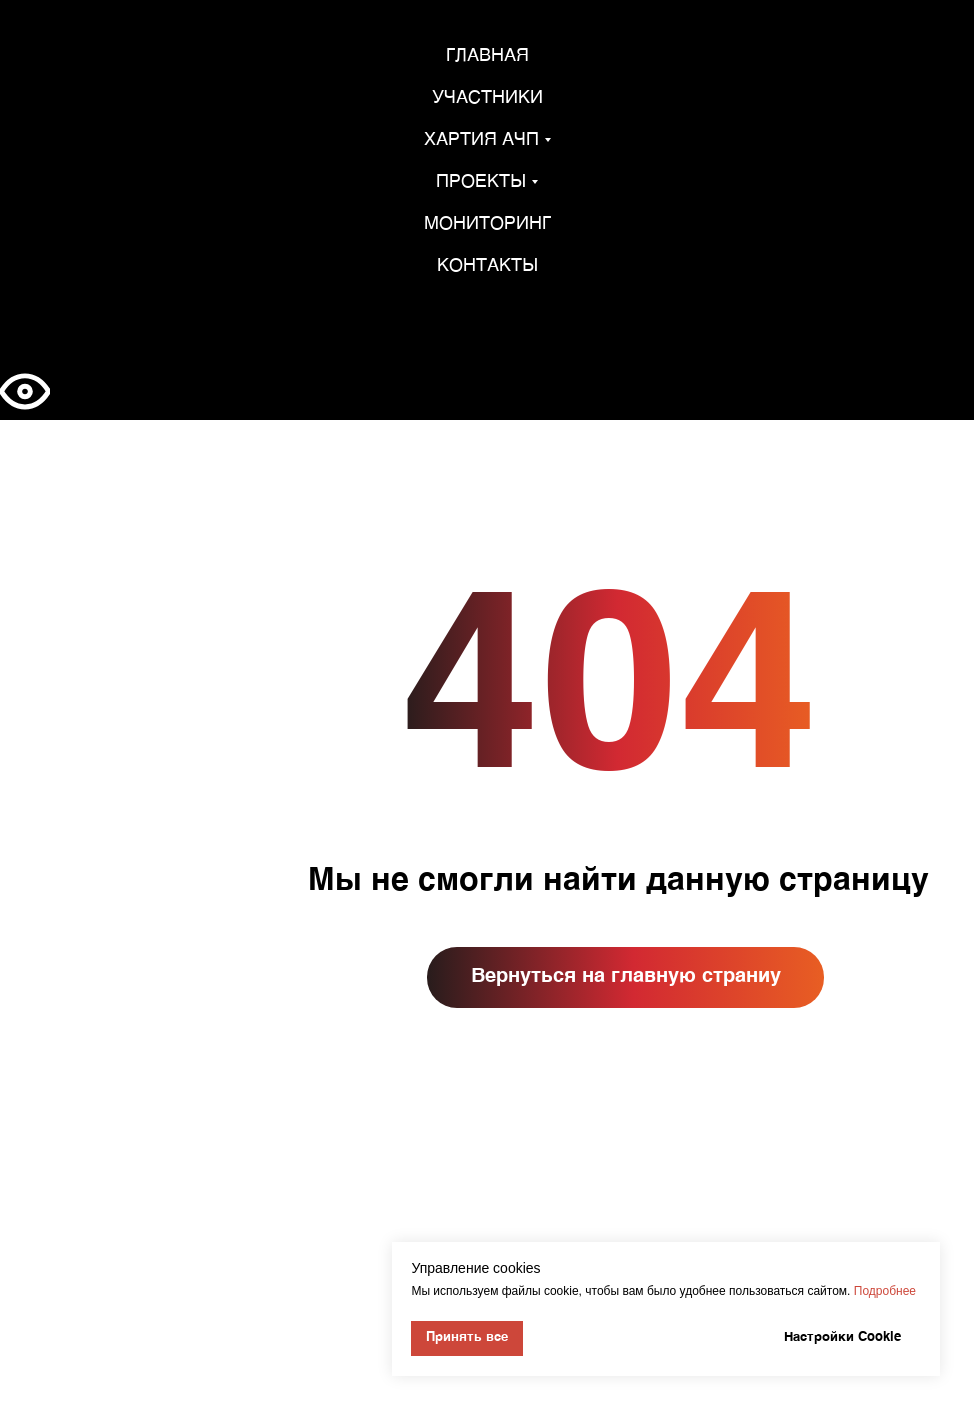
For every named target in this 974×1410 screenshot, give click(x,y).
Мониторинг (487, 224)
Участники (487, 98)
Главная (487, 56)
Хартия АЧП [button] (481, 140)
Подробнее (885, 1291)
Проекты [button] (481, 182)
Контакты (487, 266)
